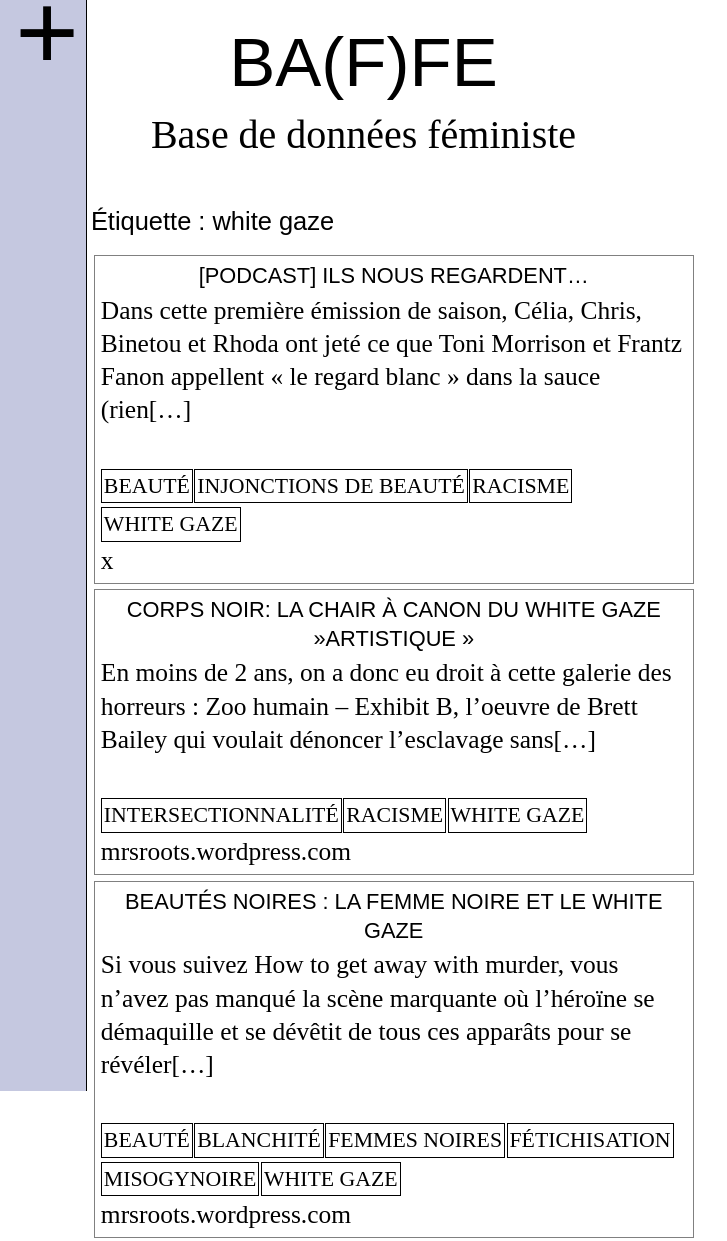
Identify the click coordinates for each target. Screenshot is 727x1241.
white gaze (171, 524)
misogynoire (180, 1179)
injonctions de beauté (331, 486)
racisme (520, 486)
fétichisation (590, 1140)
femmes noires (415, 1140)
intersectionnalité (221, 815)
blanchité (259, 1140)
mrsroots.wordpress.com (226, 851)
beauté (147, 486)
